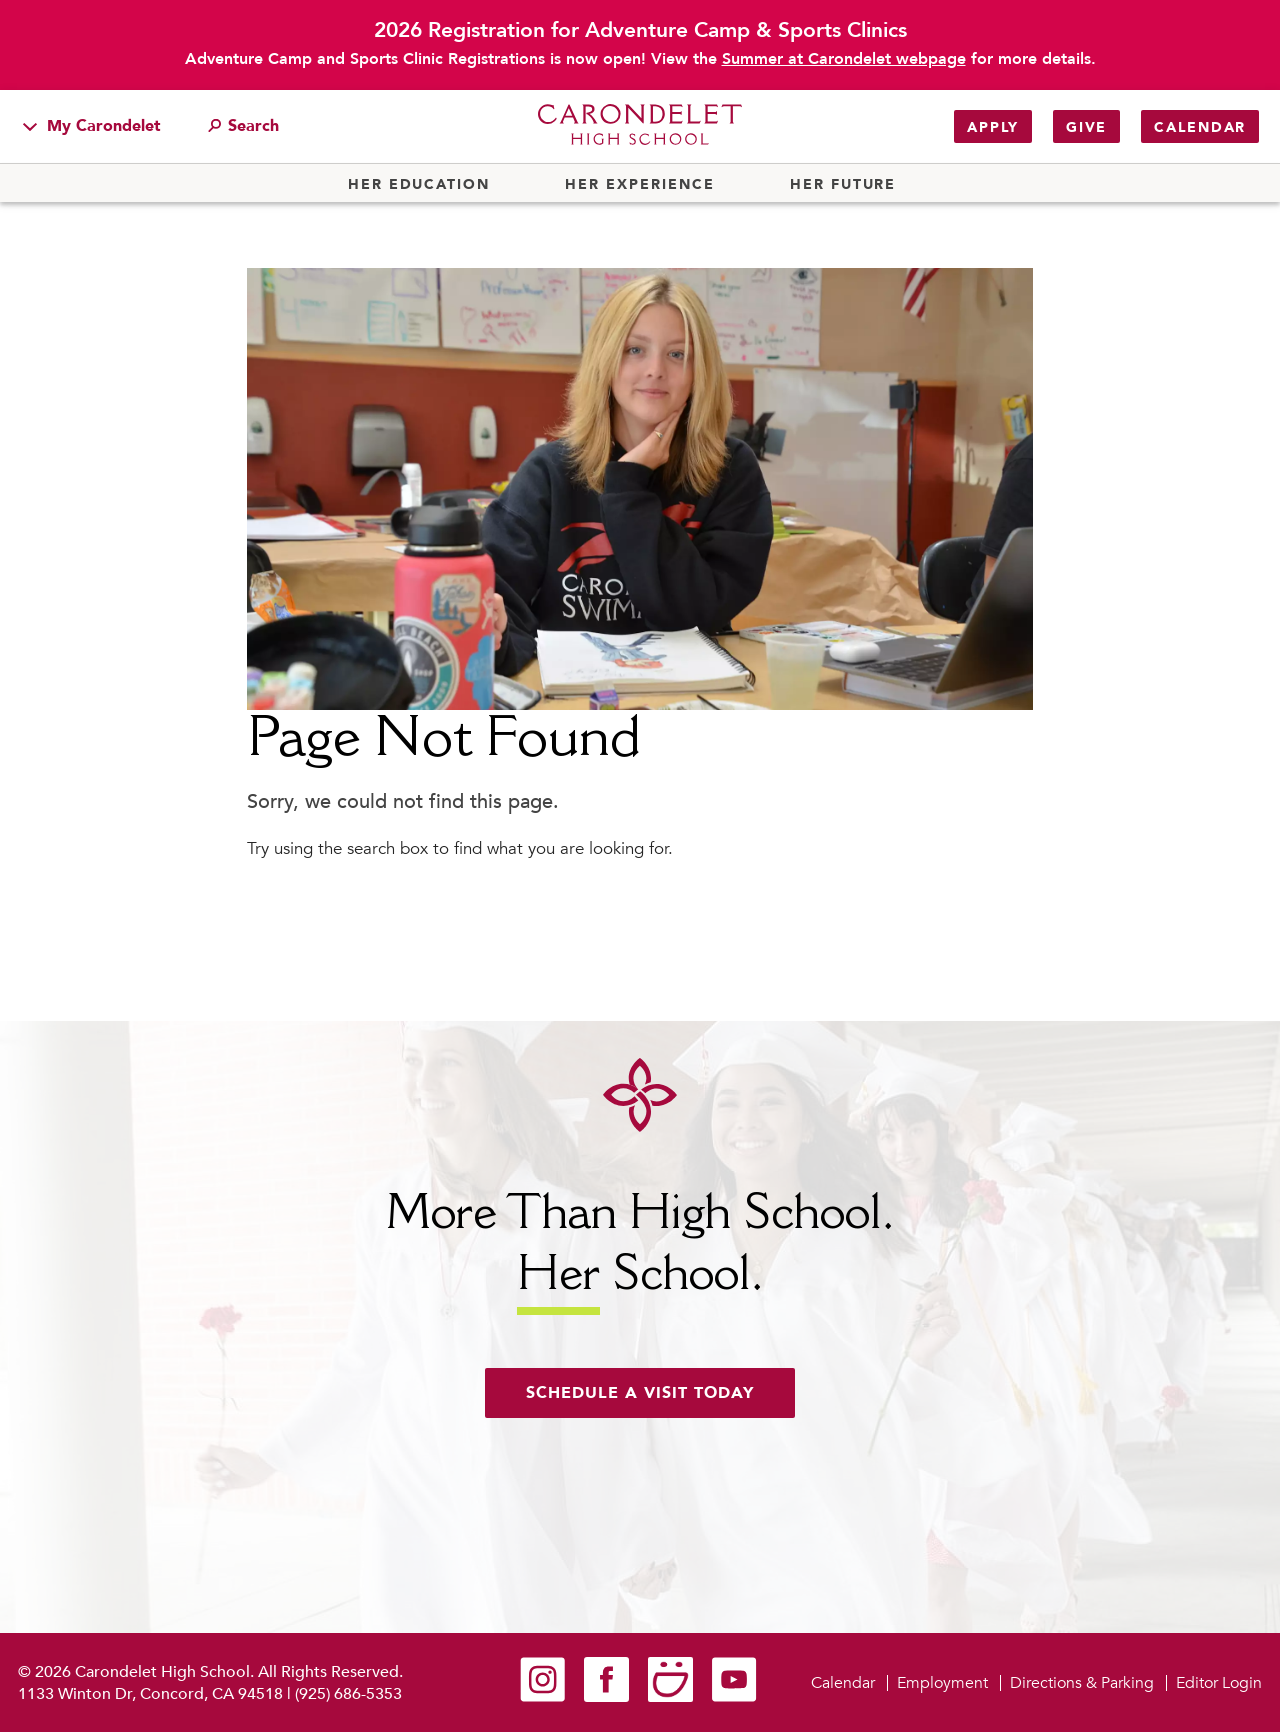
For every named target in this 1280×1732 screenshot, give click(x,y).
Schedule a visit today (640, 1393)
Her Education (419, 185)
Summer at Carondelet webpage (844, 59)
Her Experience (639, 185)
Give (1086, 127)
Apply (993, 127)
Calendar (1200, 127)
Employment (942, 1683)
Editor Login (1219, 1683)
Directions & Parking (1082, 1683)
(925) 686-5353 (348, 1694)
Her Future (843, 185)
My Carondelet (92, 126)
